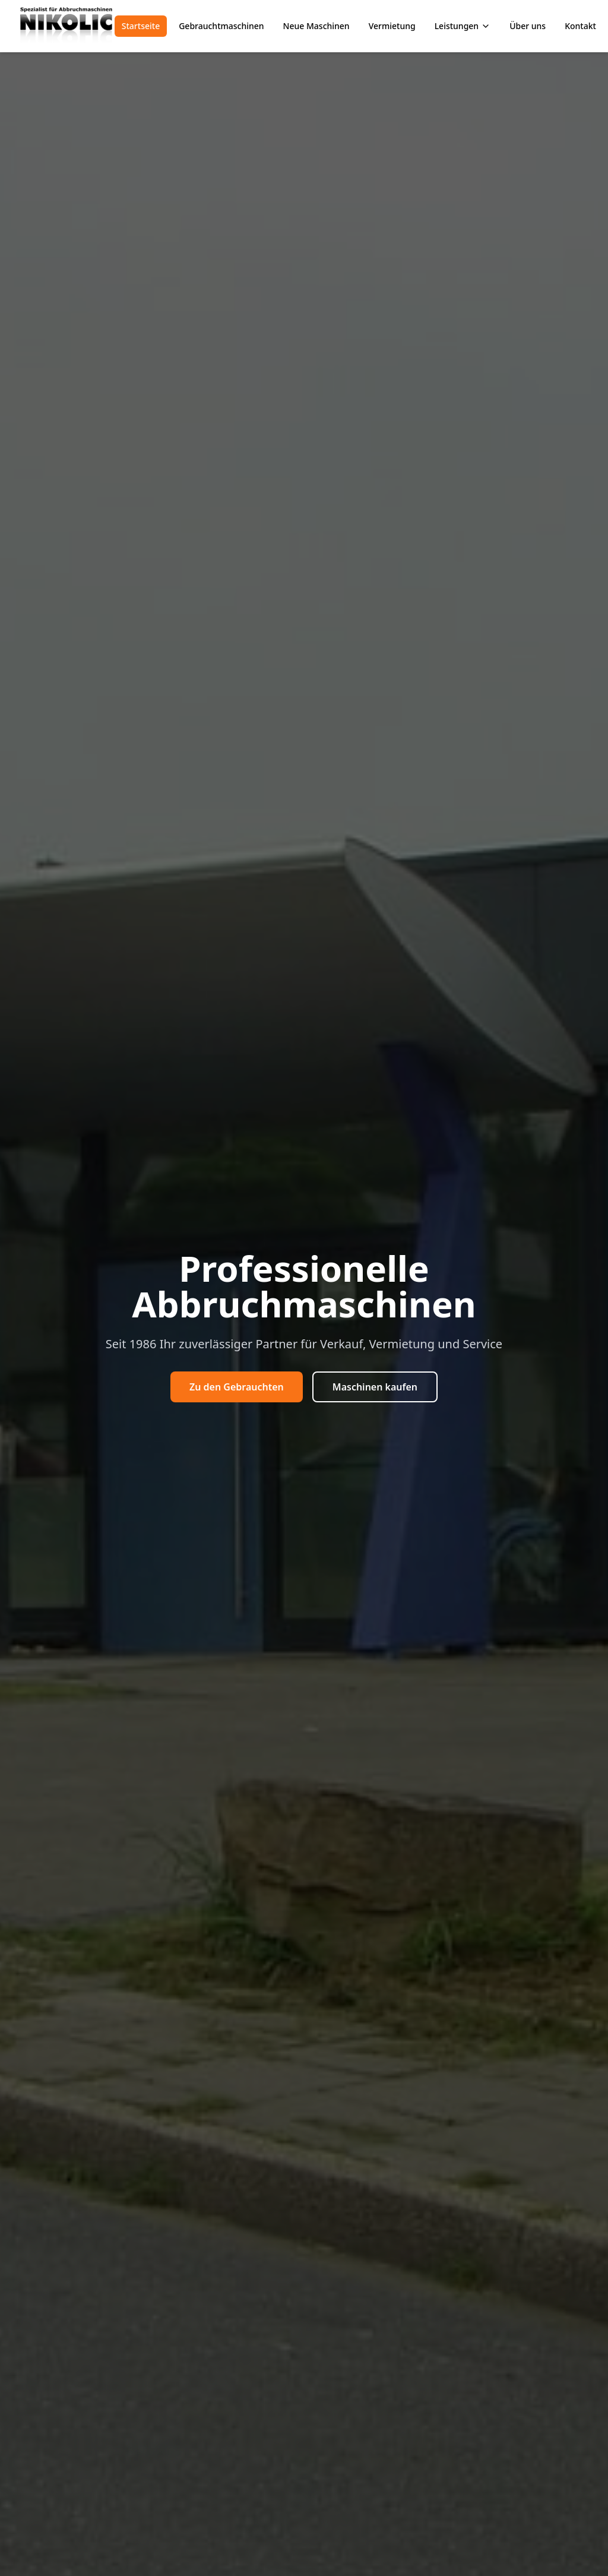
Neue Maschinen (316, 25)
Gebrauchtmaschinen (221, 25)
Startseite (141, 25)
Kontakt (580, 25)
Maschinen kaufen (374, 1386)
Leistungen (463, 25)
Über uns (527, 25)
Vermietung (392, 25)
